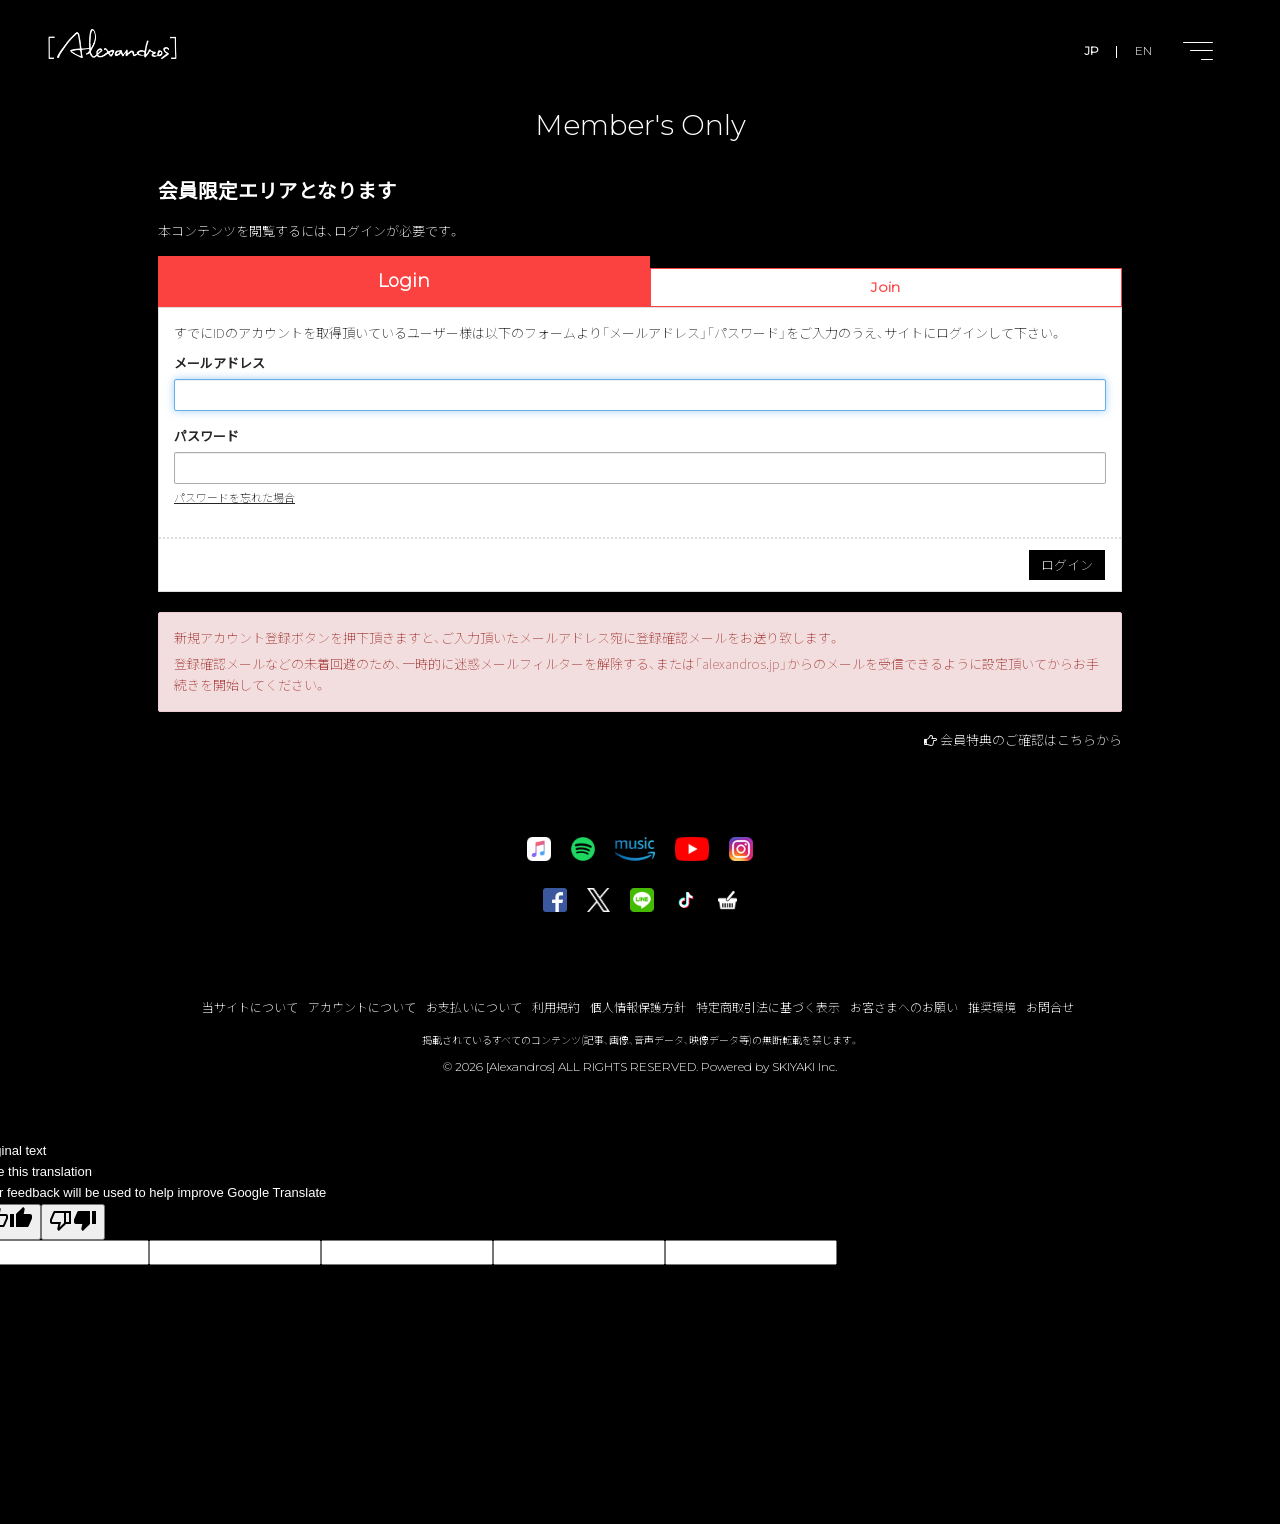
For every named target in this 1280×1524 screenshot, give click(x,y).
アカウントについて (362, 1006)
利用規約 (556, 1006)
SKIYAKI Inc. (804, 1066)
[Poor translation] (73, 1222)
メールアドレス (219, 362)
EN (1143, 50)
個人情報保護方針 (638, 1006)
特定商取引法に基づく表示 (768, 1006)
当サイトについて (250, 1006)
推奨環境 (992, 1006)
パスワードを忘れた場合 (234, 497)
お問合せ (1050, 1006)
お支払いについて (474, 1006)
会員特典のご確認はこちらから (1031, 739)
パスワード (206, 435)
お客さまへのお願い (904, 1006)
